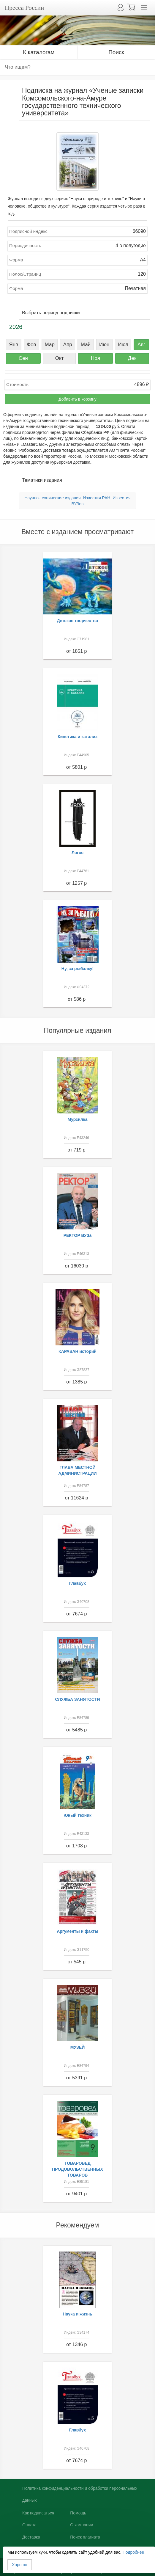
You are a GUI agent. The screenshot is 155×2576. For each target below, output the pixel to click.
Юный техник (77, 1815)
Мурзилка (78, 1119)
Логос (77, 852)
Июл (123, 344)
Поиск (116, 52)
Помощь (78, 2513)
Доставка (31, 2537)
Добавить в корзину (77, 399)
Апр (67, 344)
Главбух (77, 1583)
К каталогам (38, 52)
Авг (141, 344)
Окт (59, 358)
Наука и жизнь (77, 2314)
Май (86, 344)
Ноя (95, 358)
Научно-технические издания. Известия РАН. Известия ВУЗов (77, 500)
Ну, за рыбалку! (77, 968)
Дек (132, 358)
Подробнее (133, 2552)
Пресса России (24, 7)
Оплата (29, 2524)
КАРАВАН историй (77, 1351)
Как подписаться (38, 2513)
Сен (23, 358)
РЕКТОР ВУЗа (78, 1235)
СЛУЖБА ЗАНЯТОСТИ (77, 1699)
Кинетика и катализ (77, 736)
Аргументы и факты (77, 1931)
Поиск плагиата (85, 2537)
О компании (81, 2524)
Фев (31, 344)
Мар (50, 344)
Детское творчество (77, 620)
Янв (13, 344)
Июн (104, 344)
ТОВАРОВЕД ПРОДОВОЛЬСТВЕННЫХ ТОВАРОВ (77, 2169)
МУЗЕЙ (77, 2047)
